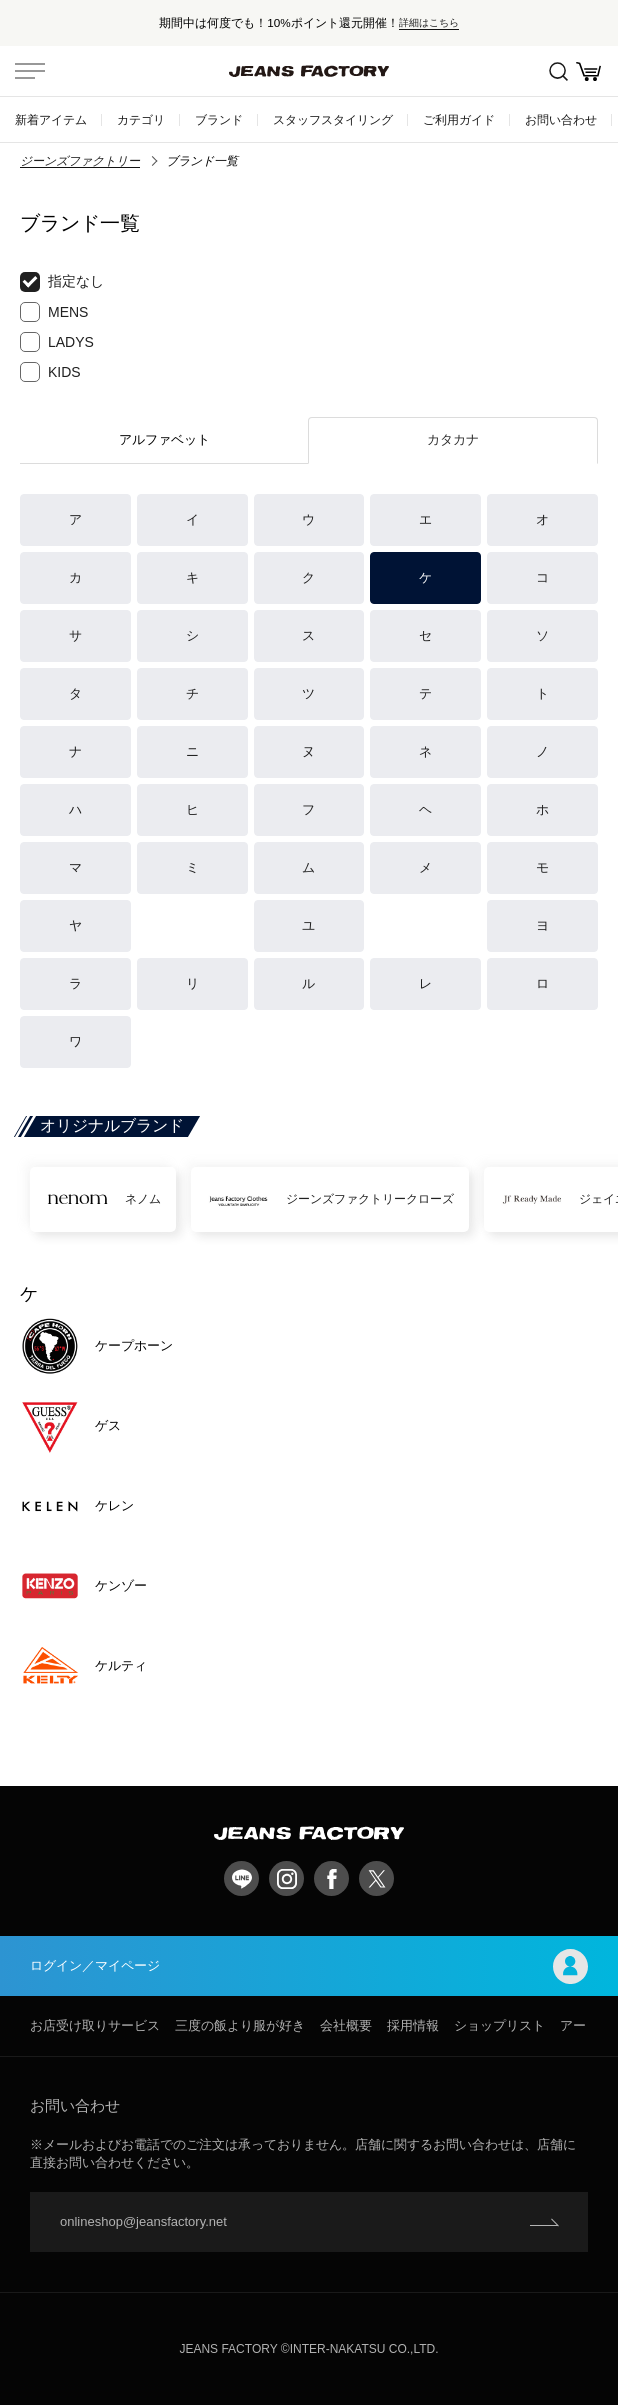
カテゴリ (141, 119)
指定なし (62, 282)
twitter (376, 1878)
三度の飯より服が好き (240, 2025)
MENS (54, 312)
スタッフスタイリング (333, 119)
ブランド (219, 119)
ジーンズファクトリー (80, 161)
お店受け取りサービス (95, 2025)
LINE (241, 1878)
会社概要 (346, 2025)
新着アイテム (51, 119)
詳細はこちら (429, 22)
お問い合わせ (561, 119)
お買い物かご (588, 71)
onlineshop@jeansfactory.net (143, 2221)
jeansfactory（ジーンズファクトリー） (309, 71)
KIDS (50, 372)
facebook (331, 1878)
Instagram (286, 1878)
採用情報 (413, 2025)
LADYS (57, 342)
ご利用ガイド (459, 119)
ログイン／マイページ (309, 1966)
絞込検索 (558, 71)
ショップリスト (499, 2025)
